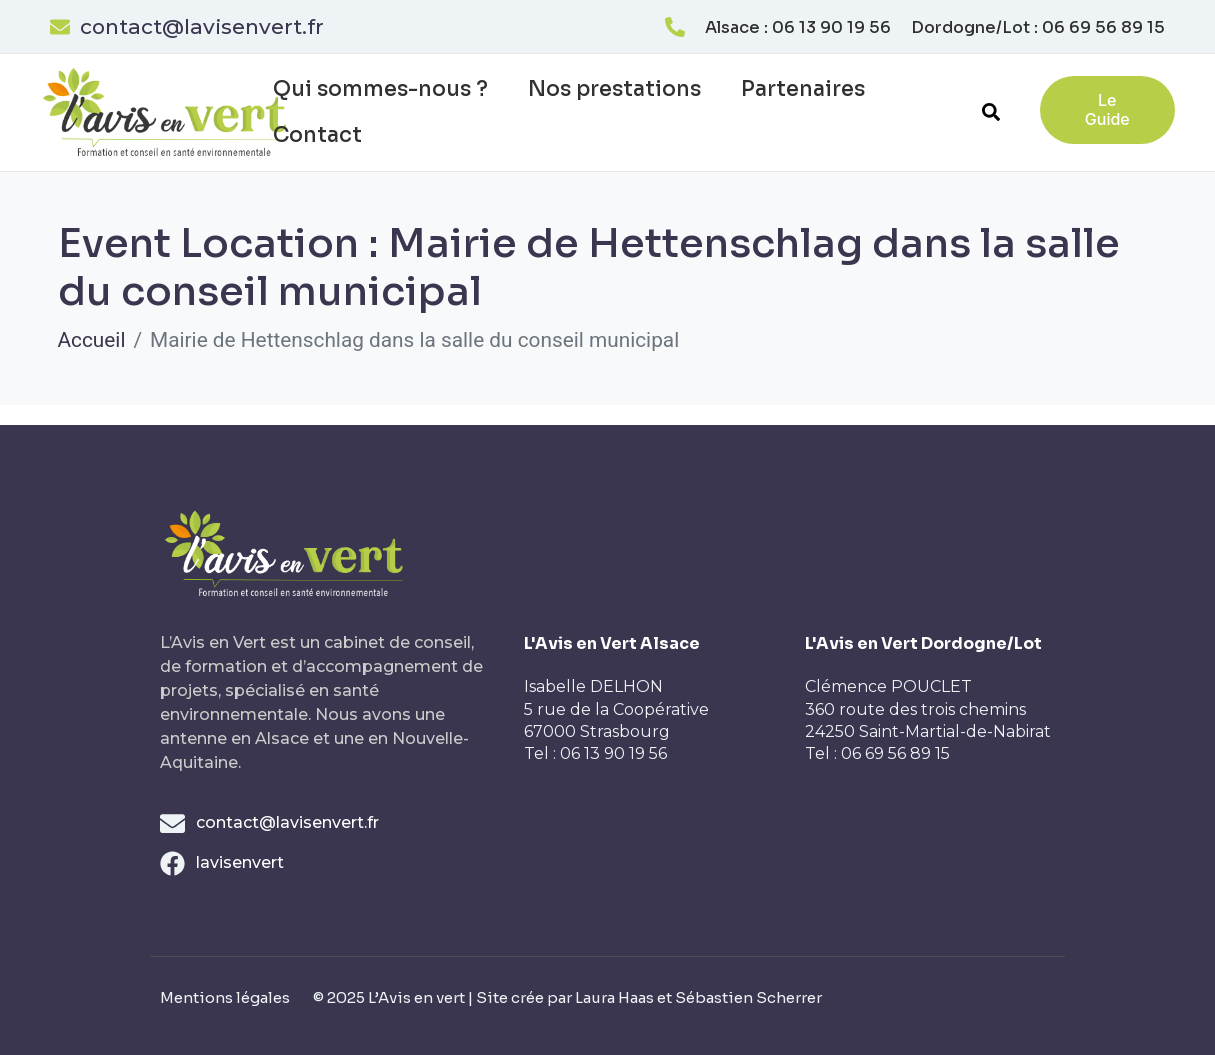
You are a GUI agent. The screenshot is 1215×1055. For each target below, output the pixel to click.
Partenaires (803, 89)
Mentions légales (225, 997)
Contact (317, 135)
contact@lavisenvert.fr (202, 26)
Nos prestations (614, 89)
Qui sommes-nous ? (380, 89)
